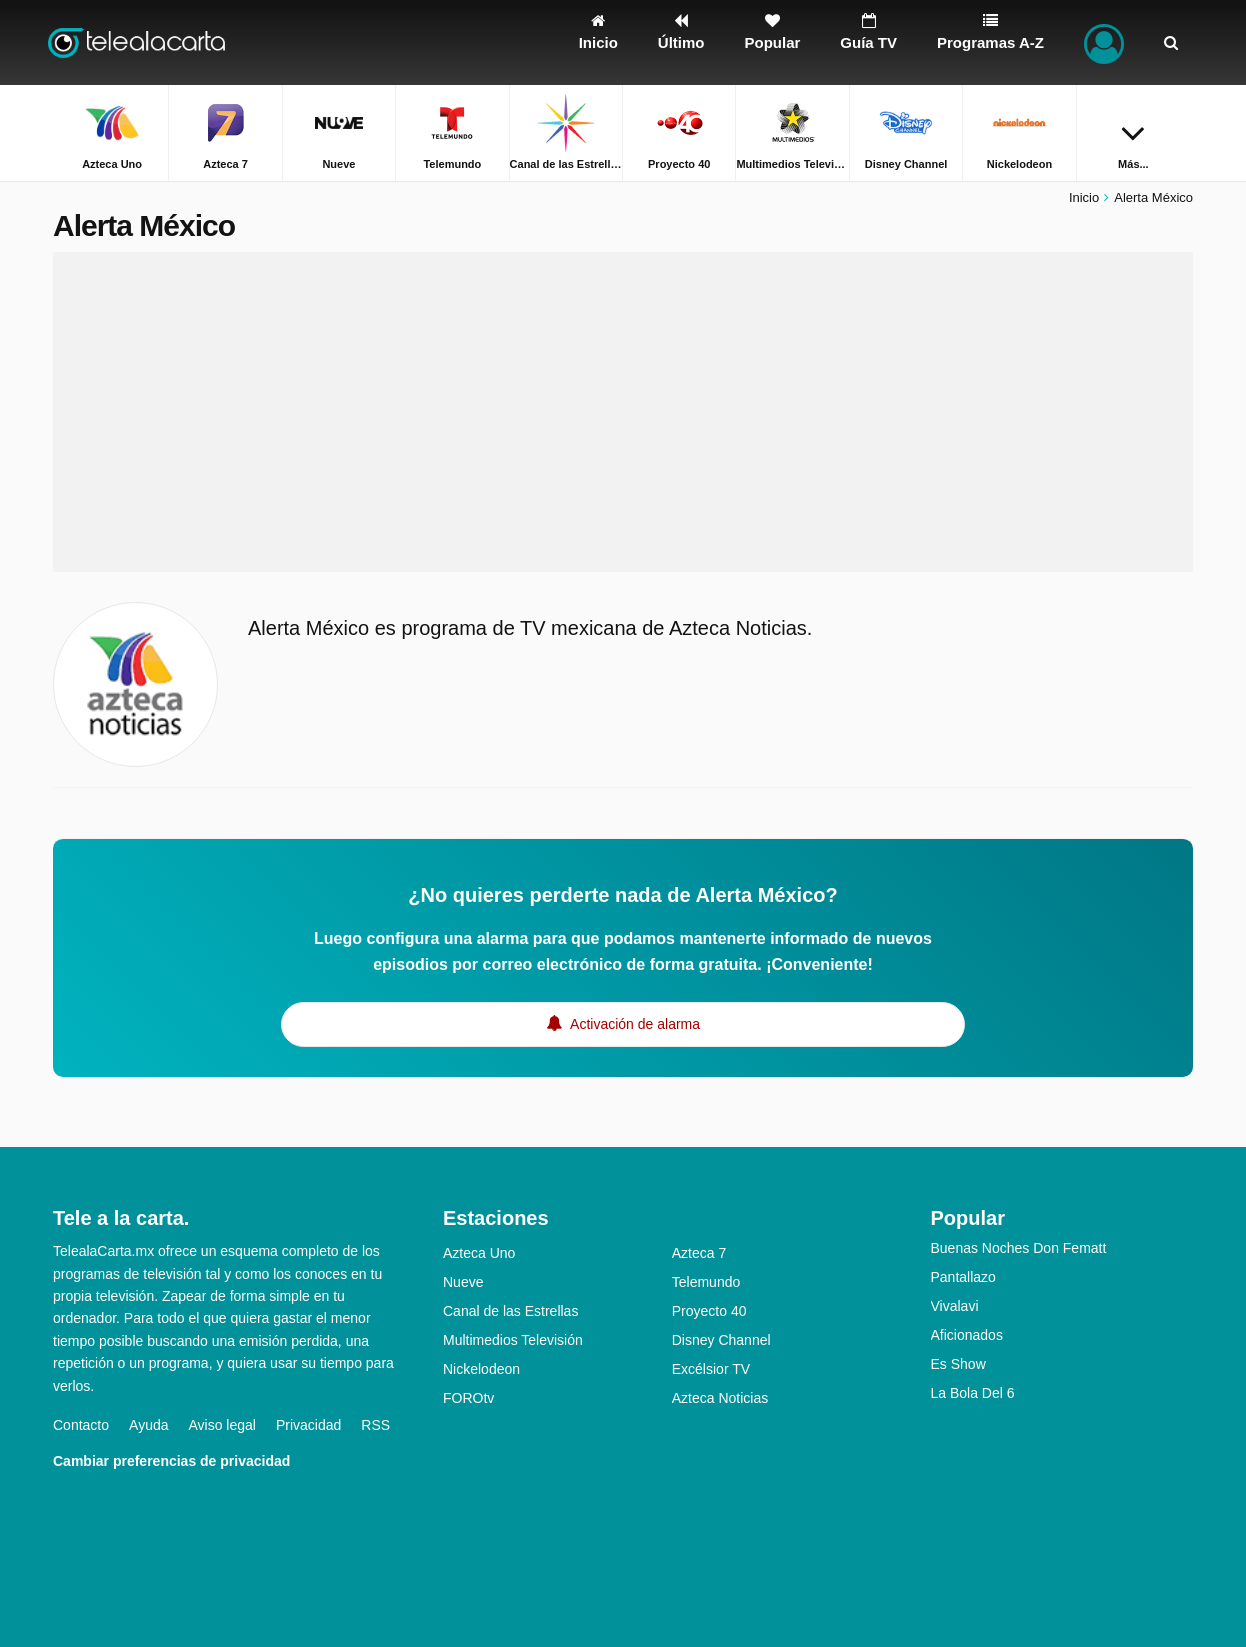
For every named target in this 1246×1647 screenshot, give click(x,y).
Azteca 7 (699, 1253)
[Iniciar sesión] (1104, 42)
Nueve (463, 1282)
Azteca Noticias (720, 1398)
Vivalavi (955, 1306)
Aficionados (967, 1335)
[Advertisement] (623, 412)
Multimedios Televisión (513, 1340)
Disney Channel (721, 1340)
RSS (375, 1425)
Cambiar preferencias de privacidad (171, 1461)
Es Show (958, 1364)
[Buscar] (1171, 42)
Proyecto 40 (709, 1311)
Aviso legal (222, 1425)
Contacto (81, 1425)
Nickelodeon (481, 1369)
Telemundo (706, 1282)
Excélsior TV (711, 1369)
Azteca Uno (479, 1253)
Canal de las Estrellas (510, 1311)
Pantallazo (963, 1277)
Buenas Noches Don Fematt (1019, 1248)
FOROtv (468, 1398)
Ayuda (148, 1425)
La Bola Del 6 (973, 1393)
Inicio (1084, 197)
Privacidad (308, 1425)
